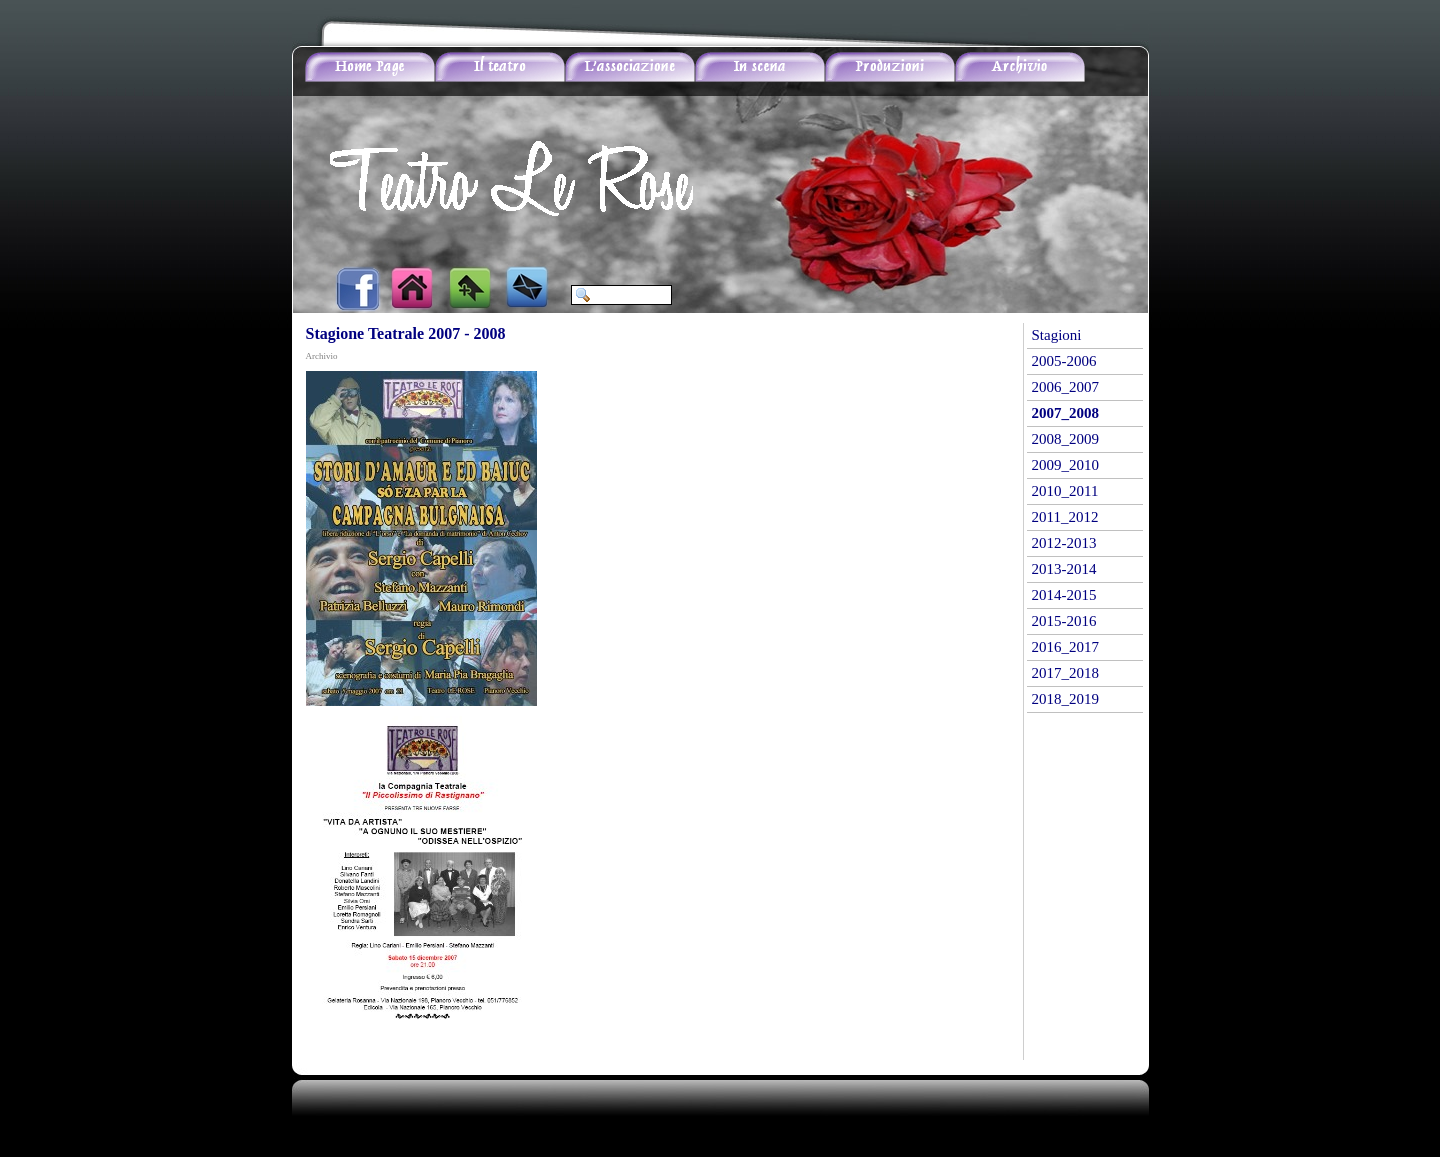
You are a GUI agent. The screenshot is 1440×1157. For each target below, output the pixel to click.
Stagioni (1057, 335)
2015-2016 (1064, 621)
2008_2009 (1066, 439)
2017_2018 (1066, 673)
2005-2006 (1064, 361)
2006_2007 (1066, 387)
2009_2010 (1066, 465)
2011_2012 (1065, 517)
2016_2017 (1066, 647)
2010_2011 (1065, 491)
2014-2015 (1064, 595)
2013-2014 (1064, 569)
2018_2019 (1066, 699)
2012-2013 (1064, 543)
